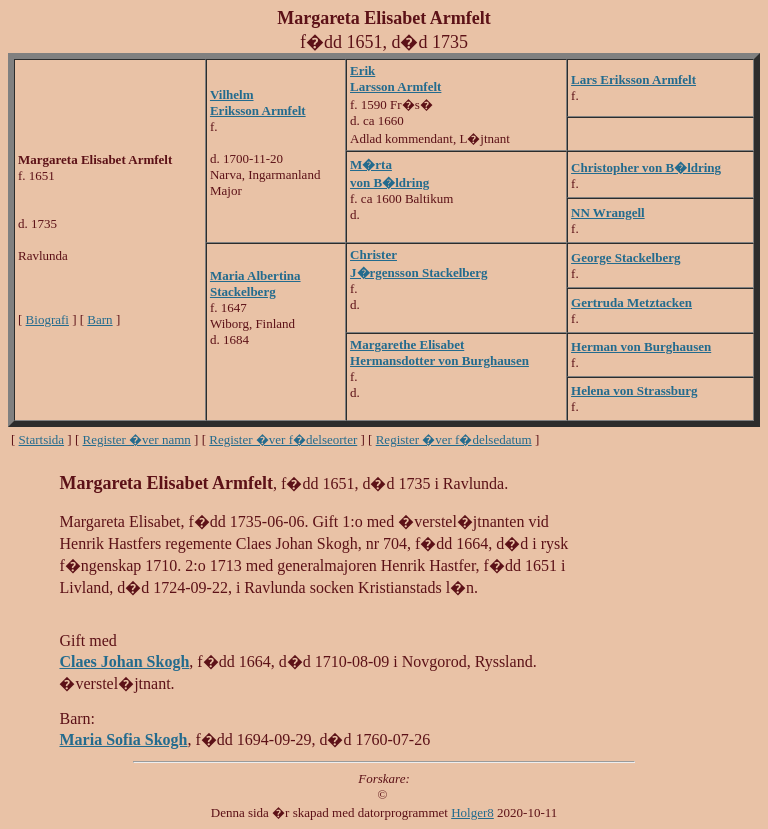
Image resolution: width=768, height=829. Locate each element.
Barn (99, 319)
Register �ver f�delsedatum (454, 439)
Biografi (47, 319)
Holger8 (472, 812)
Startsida (42, 439)
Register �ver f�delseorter (283, 439)
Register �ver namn (137, 439)
